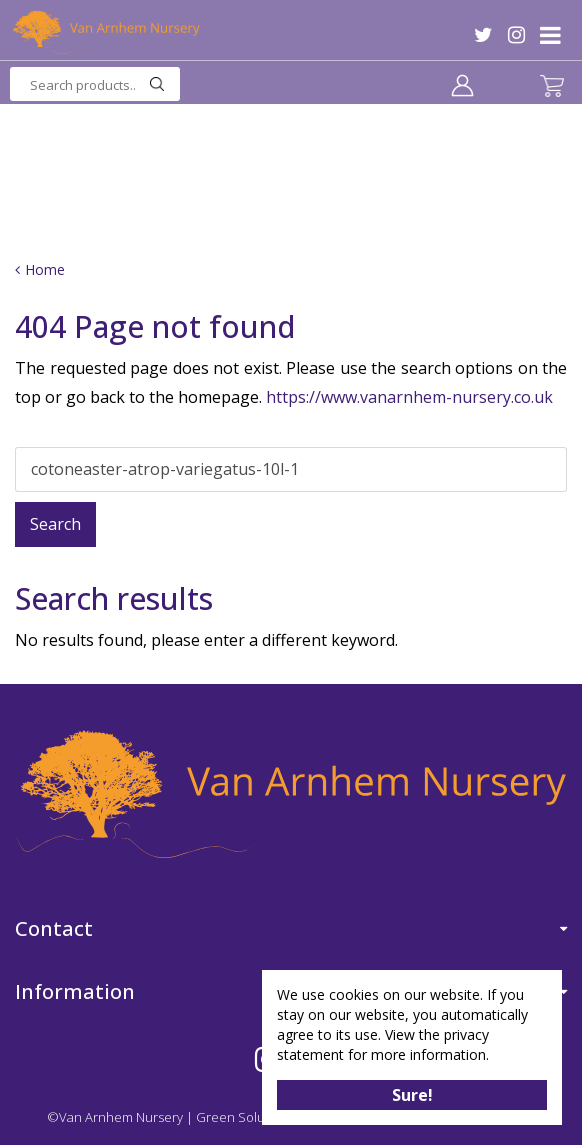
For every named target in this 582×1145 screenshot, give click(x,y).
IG (516, 35)
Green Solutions (245, 1117)
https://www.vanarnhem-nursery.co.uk (409, 397)
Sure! (412, 1095)
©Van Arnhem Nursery (115, 1117)
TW (483, 35)
